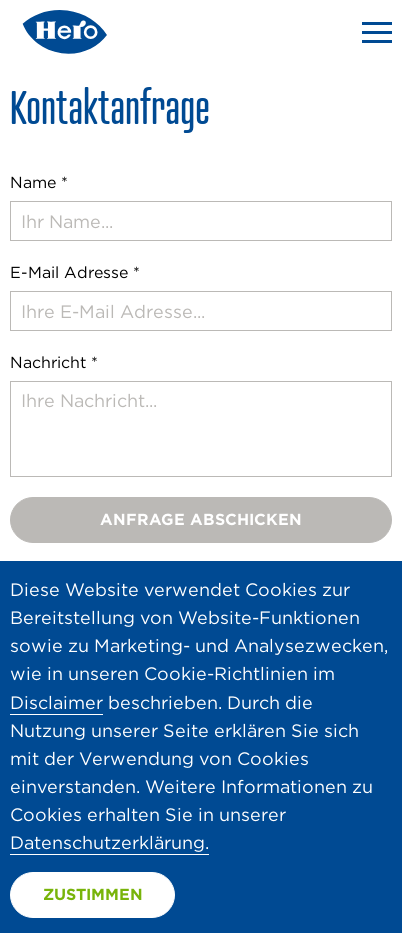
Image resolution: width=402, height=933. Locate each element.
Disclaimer (56, 702)
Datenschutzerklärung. (109, 842)
